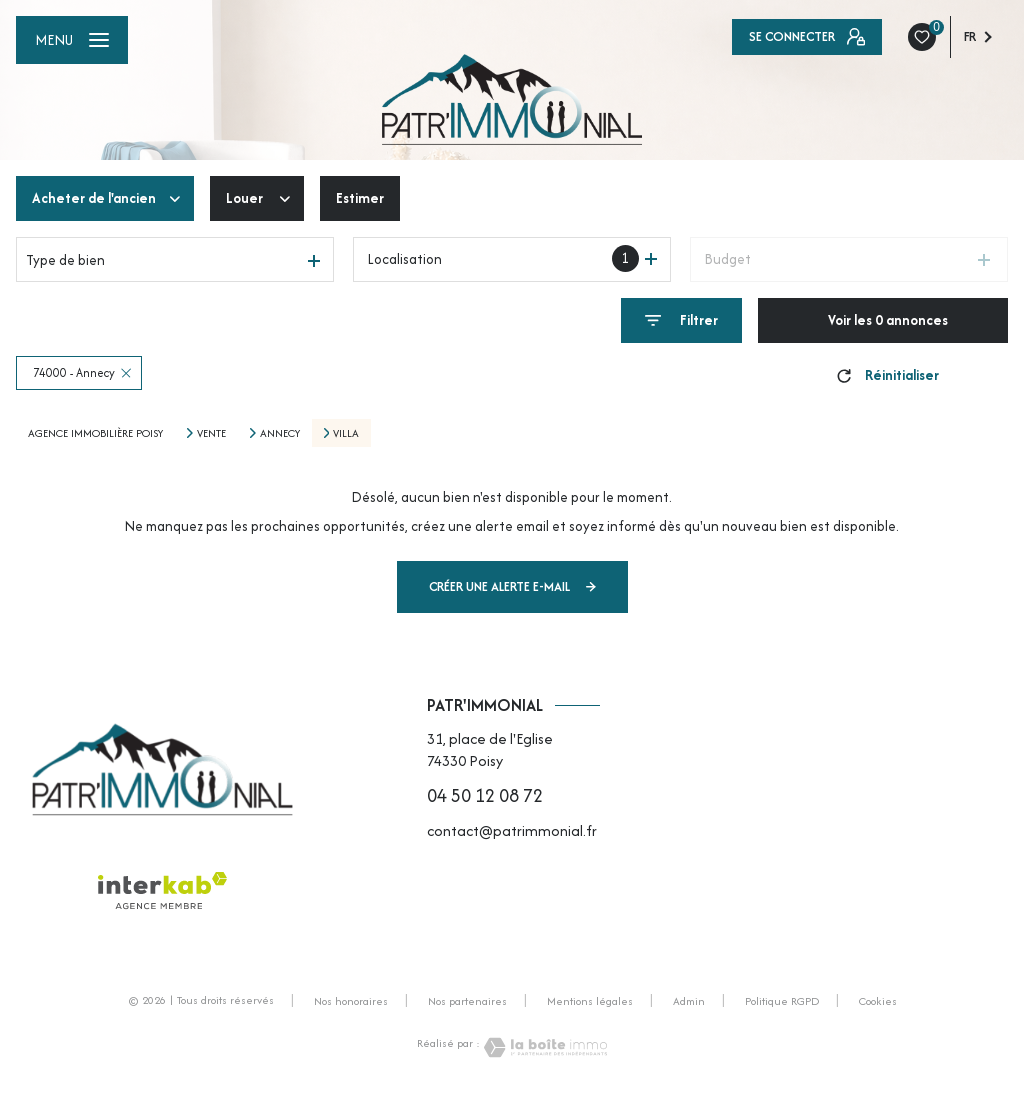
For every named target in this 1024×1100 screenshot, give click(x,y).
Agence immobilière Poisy (95, 433)
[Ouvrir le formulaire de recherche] (681, 320)
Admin (689, 1001)
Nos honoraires (351, 1001)
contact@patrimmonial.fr (512, 830)
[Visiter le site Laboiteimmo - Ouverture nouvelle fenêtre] (544, 1047)
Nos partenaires (467, 1001)
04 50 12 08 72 (485, 795)
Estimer (360, 198)
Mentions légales (590, 1001)
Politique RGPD (782, 1001)
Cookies (878, 1002)
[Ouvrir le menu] (72, 40)
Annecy (280, 433)
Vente (211, 433)
